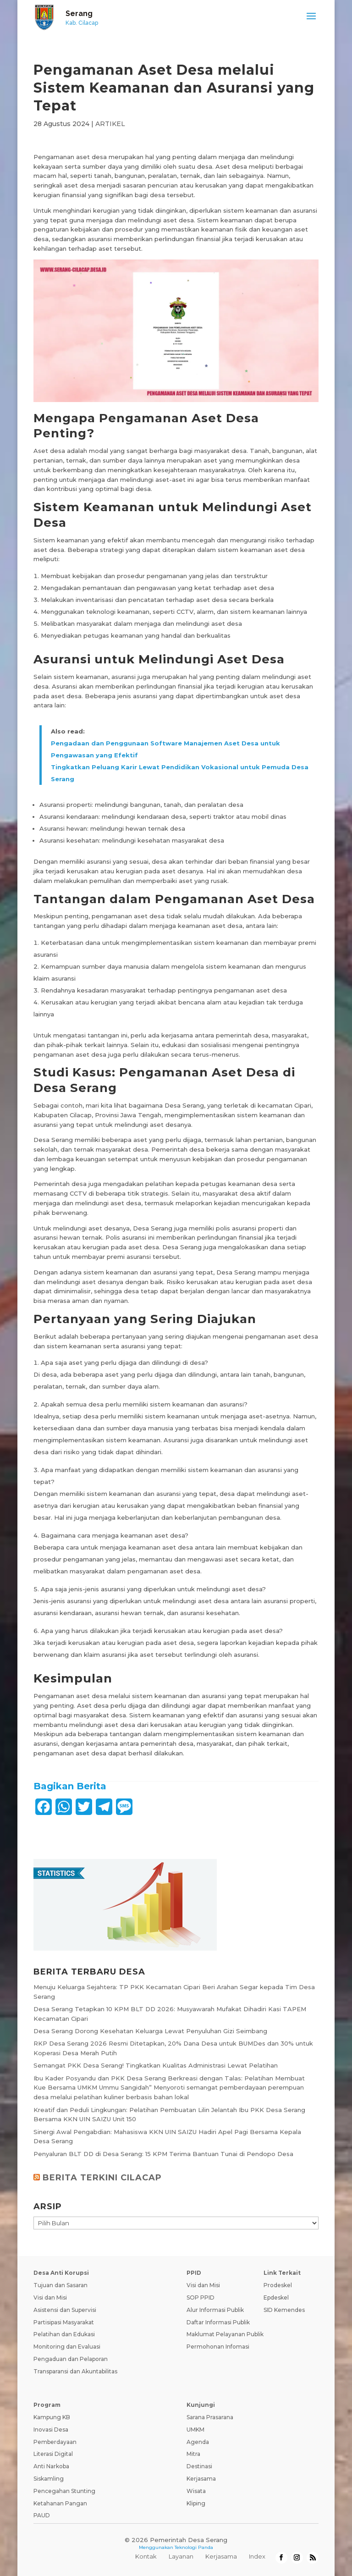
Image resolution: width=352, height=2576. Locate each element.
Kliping (196, 2503)
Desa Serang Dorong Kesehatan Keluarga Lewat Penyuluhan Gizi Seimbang (150, 2031)
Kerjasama (201, 2478)
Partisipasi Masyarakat (63, 2322)
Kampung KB (51, 2417)
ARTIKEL (110, 124)
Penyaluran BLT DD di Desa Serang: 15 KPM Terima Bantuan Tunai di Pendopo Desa (163, 2153)
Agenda (198, 2441)
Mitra (193, 2453)
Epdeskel (276, 2297)
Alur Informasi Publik (215, 2309)
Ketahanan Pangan (60, 2503)
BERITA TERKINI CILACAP (102, 2178)
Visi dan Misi (50, 2297)
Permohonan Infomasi (218, 2346)
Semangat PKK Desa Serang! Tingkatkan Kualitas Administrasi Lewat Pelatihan (155, 2065)
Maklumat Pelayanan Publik (225, 2334)
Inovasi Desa (50, 2429)
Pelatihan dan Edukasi (64, 2334)
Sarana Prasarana (210, 2417)
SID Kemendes (284, 2309)
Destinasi (199, 2466)
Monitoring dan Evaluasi (66, 2346)
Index (257, 2556)
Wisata (196, 2491)
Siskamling (48, 2478)
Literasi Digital (53, 2453)
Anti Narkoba (51, 2466)
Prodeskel (278, 2285)
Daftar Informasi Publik (218, 2322)
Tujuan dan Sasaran (60, 2285)
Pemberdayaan (55, 2441)
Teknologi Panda (194, 2547)
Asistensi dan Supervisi (64, 2309)
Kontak (146, 2556)
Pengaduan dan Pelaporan (70, 2358)
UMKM (195, 2429)
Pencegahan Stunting (64, 2491)
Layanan (181, 2556)
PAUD (41, 2515)
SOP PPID (200, 2297)
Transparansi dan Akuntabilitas (75, 2371)
